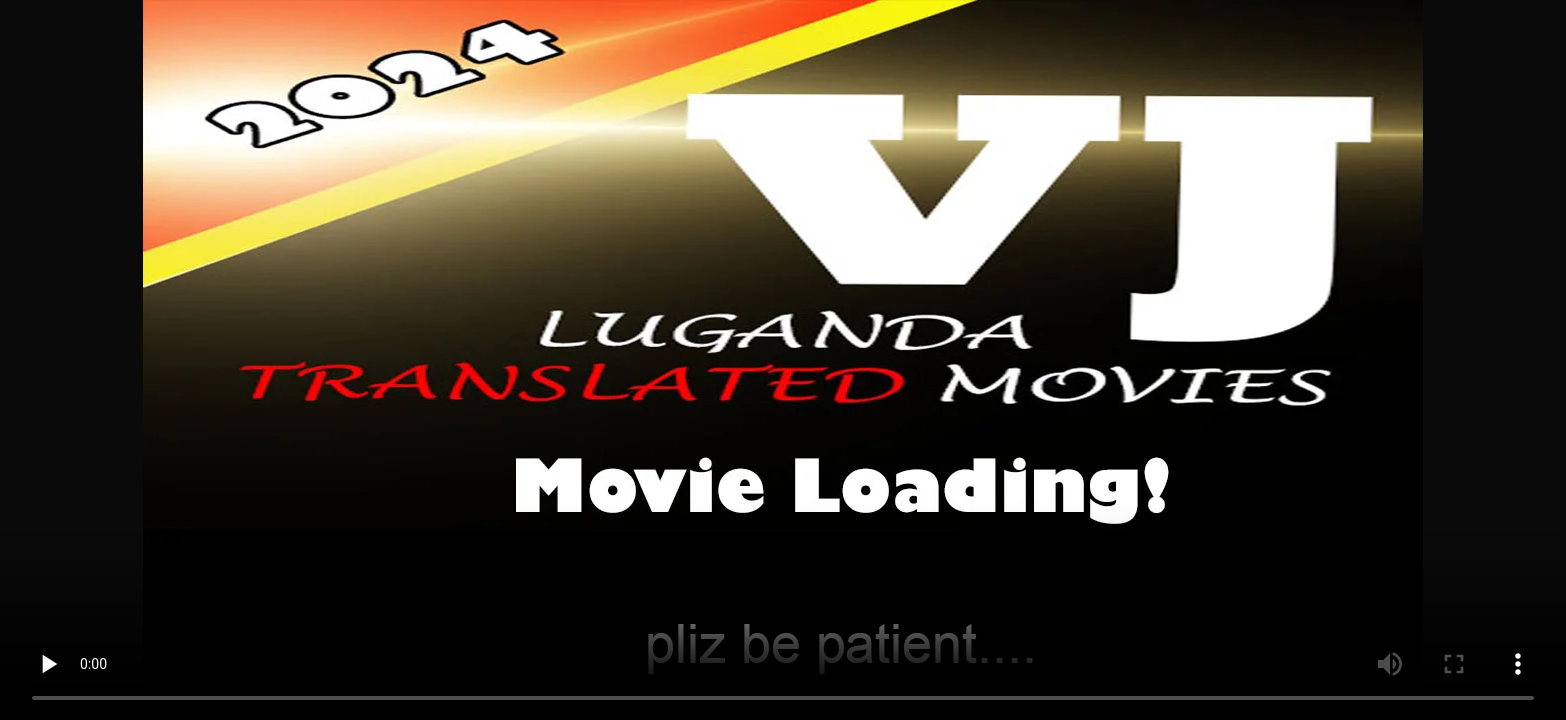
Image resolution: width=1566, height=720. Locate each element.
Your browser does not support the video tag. (783, 360)
